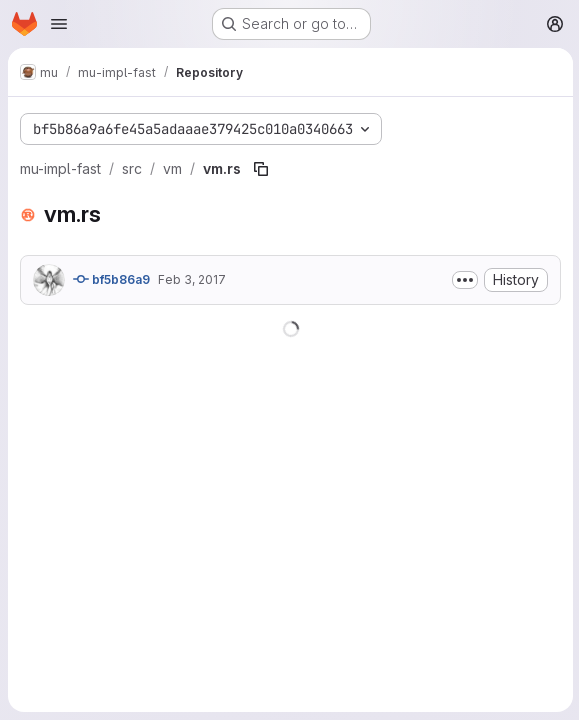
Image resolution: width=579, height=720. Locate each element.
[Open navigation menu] (59, 24)
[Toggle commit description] (463, 280)
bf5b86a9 (111, 279)
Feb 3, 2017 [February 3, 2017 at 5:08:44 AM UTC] (192, 279)
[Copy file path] (261, 169)
